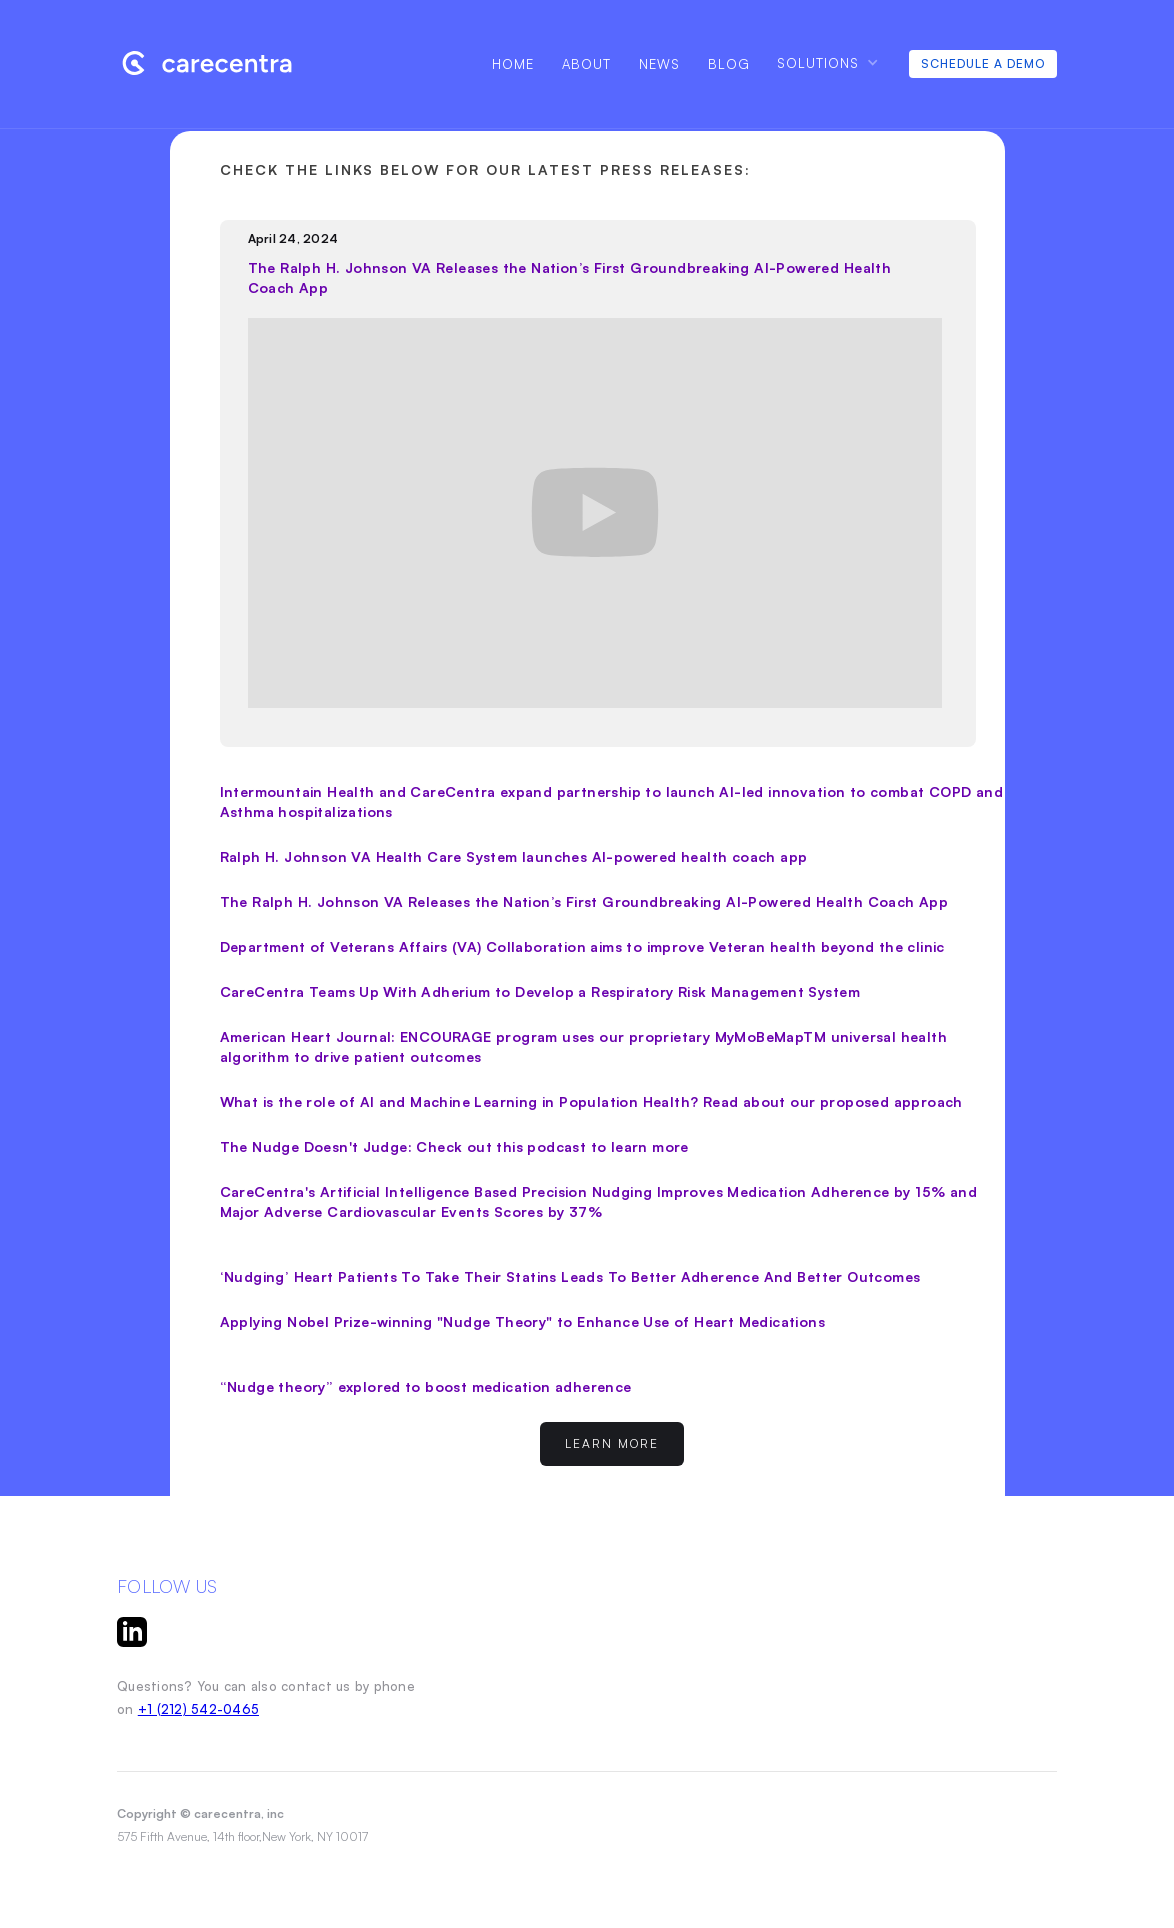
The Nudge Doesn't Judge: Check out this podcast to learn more (454, 1146)
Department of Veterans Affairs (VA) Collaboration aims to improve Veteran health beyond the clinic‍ (582, 946)
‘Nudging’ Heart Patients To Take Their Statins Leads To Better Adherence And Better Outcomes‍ (570, 1276)
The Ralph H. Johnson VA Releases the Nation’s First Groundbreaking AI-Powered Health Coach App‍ (584, 901)
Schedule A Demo (983, 63)
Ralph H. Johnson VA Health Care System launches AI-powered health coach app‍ (514, 856)
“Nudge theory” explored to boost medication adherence (426, 1386)
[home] (220, 61)
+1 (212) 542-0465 (198, 1709)
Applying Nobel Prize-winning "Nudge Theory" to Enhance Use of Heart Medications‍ (523, 1321)
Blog (729, 64)
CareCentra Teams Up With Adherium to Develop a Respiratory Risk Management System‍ (540, 991)
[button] (827, 62)
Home (513, 64)
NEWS (659, 64)
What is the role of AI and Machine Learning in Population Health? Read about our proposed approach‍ (591, 1101)
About (586, 64)
